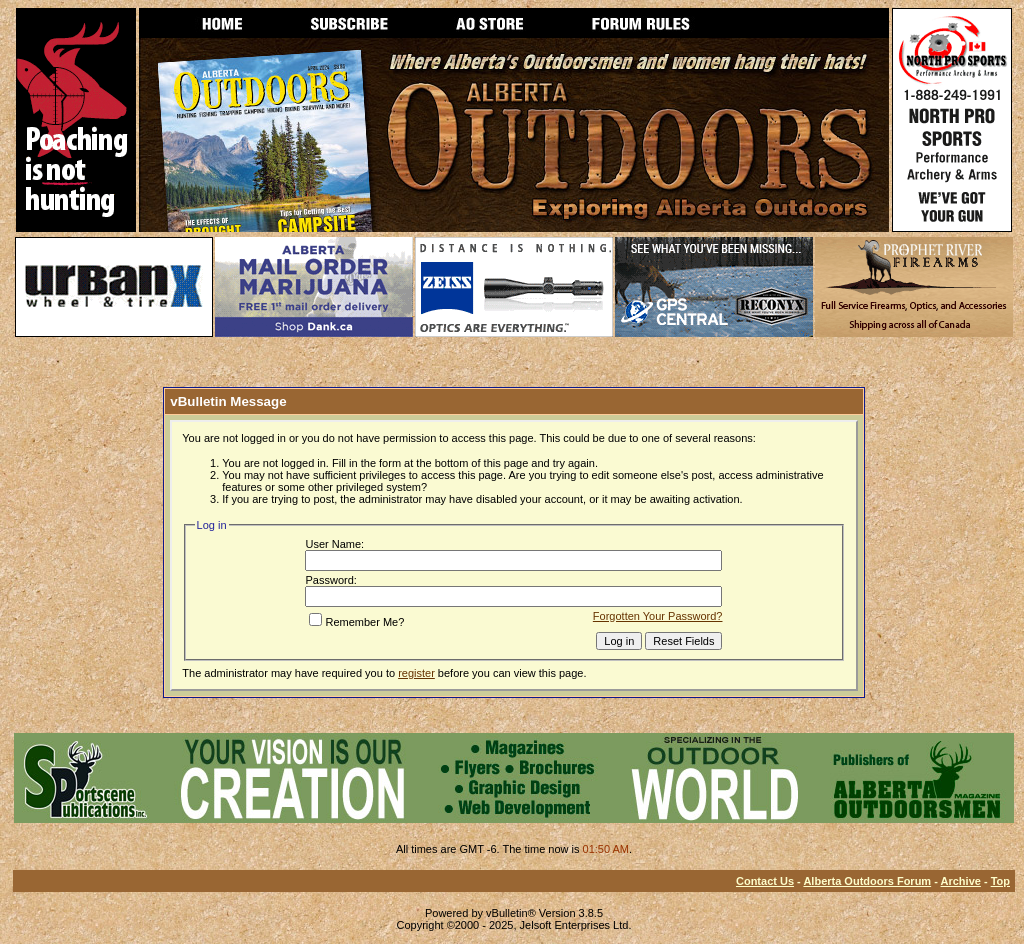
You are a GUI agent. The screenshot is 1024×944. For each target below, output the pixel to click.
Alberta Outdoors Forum (867, 881)
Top (1000, 881)
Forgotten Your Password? (658, 616)
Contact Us (765, 881)
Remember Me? (356, 622)
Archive (961, 881)
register (416, 673)
